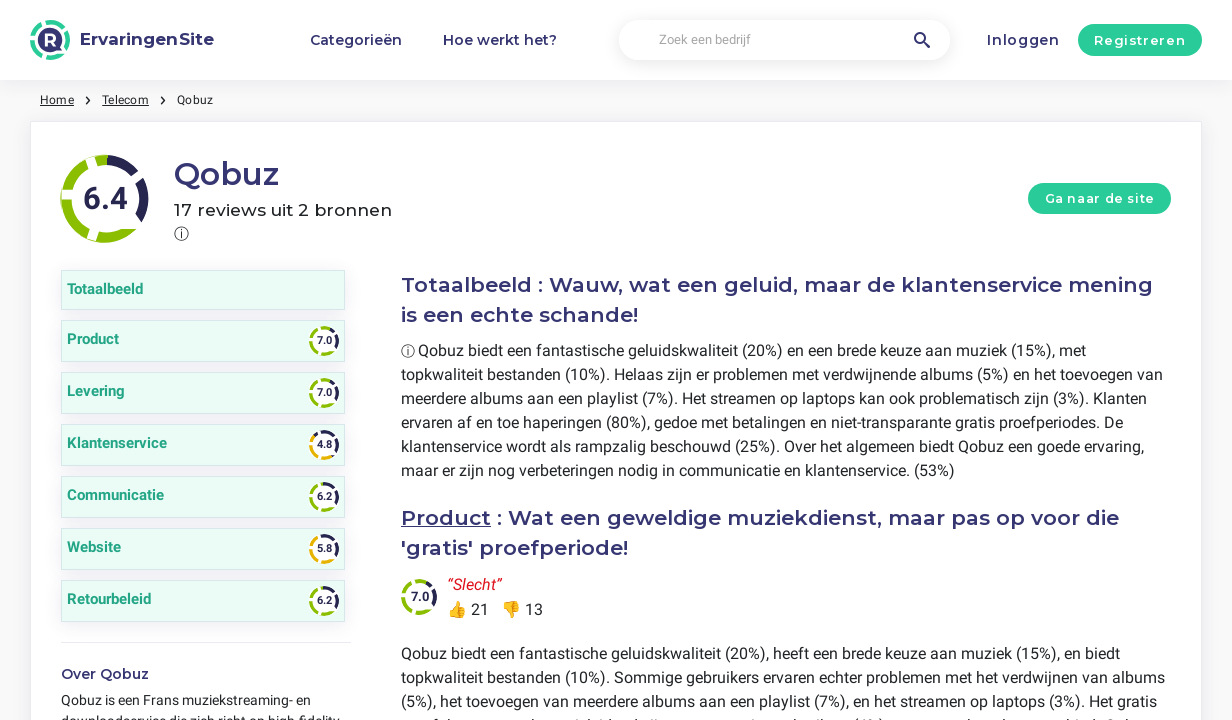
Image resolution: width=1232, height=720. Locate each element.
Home (57, 100)
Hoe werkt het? (500, 40)
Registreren (1139, 40)
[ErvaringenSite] (122, 40)
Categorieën (356, 40)
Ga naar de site (1100, 198)
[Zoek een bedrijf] (784, 40)
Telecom (125, 100)
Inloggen (1023, 40)
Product (446, 517)
